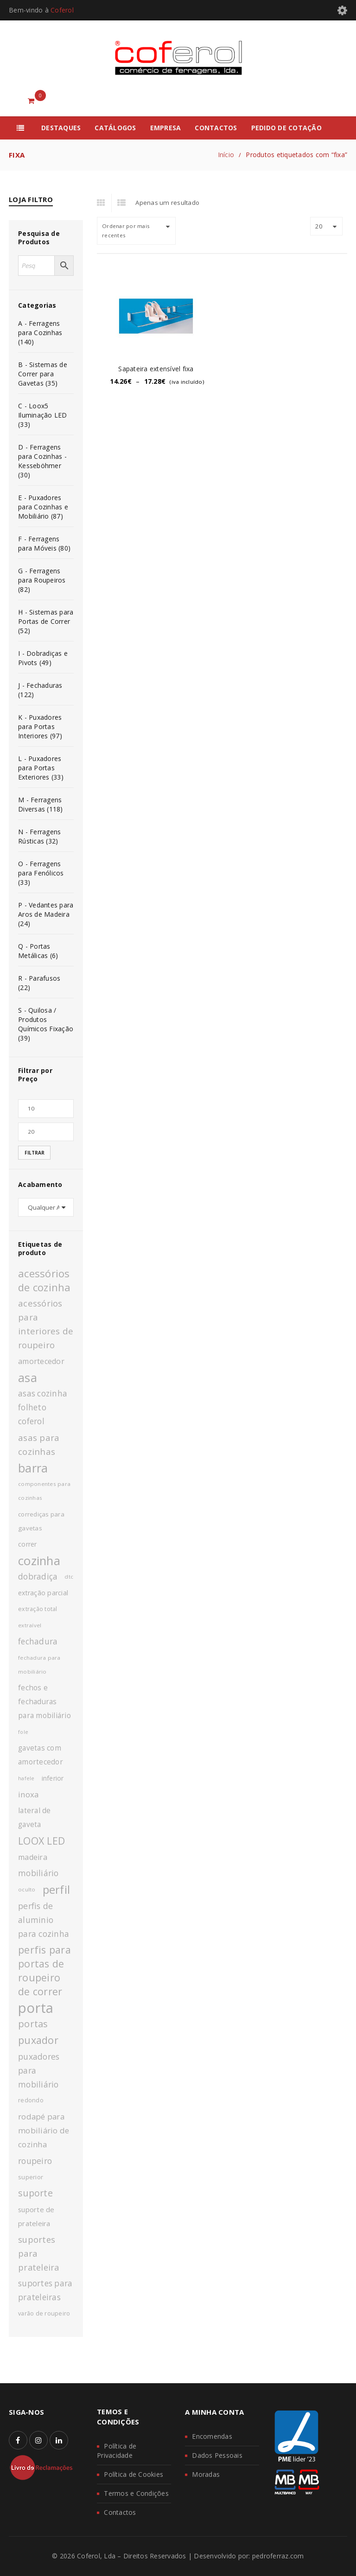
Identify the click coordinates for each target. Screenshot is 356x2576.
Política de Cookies (133, 2474)
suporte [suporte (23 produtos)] (35, 2193)
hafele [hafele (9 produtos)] (26, 1778)
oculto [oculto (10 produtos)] (27, 1889)
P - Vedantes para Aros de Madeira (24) (45, 914)
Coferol (62, 10)
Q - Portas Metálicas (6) (38, 951)
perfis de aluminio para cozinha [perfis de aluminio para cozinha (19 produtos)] (43, 1919)
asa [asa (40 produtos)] (27, 1377)
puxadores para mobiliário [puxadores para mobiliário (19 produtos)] (38, 2070)
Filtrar (34, 1152)
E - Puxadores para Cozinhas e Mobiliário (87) (43, 506)
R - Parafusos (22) (39, 983)
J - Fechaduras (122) (40, 690)
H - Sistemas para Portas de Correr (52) (45, 621)
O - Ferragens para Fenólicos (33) (41, 873)
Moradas (206, 2474)
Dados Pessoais (217, 2455)
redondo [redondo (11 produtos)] (31, 2100)
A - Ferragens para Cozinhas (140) (40, 332)
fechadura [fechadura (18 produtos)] (37, 1641)
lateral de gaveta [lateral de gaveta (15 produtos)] (34, 1817)
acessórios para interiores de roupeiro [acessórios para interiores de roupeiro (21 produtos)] (45, 1324)
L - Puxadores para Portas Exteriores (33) (41, 767)
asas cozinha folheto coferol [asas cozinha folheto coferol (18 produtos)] (42, 1407)
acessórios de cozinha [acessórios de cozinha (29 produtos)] (44, 1280)
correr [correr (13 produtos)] (27, 1544)
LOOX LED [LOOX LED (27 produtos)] (41, 1840)
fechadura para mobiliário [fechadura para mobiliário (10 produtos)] (39, 1664)
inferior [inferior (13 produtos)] (53, 1778)
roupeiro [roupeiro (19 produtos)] (35, 2160)
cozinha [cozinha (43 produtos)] (39, 1560)
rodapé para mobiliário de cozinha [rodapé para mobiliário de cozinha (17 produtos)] (43, 2130)
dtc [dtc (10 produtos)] (68, 1576)
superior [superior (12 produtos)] (30, 2177)
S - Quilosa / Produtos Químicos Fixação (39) (45, 1024)
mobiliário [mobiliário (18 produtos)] (38, 1873)
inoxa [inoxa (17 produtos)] (28, 1794)
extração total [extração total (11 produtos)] (37, 1609)
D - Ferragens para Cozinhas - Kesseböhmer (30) (42, 461)
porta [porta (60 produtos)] (35, 2008)
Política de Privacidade (116, 2451)
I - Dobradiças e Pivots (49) (43, 658)
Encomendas (212, 2436)
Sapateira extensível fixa (155, 368)
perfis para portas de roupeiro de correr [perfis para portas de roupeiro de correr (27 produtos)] (44, 1970)
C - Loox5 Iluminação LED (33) (42, 415)
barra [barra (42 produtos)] (33, 1468)
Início (226, 154)
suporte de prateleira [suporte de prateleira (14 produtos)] (36, 2216)
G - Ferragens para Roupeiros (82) (42, 580)
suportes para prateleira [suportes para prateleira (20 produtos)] (38, 2253)
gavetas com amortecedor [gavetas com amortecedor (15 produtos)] (40, 1755)
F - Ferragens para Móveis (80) (44, 543)
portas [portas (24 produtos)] (33, 2024)
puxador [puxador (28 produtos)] (38, 2040)
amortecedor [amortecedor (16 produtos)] (41, 1361)
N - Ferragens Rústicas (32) (39, 836)
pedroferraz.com (278, 2555)
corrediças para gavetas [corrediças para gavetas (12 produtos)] (41, 1521)
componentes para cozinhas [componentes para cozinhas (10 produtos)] (44, 1490)
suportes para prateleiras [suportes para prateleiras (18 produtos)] (45, 2290)
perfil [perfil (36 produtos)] (56, 1890)
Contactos (120, 2512)
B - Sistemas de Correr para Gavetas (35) (42, 373)
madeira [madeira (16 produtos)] (32, 1857)
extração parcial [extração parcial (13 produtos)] (43, 1592)
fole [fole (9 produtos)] (23, 1732)
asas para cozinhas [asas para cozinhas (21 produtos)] (38, 1444)
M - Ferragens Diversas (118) (40, 804)
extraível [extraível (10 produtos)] (29, 1625)
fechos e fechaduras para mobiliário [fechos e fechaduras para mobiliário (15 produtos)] (44, 1701)
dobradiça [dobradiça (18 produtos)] (37, 1576)
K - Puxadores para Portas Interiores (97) (40, 726)
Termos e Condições (136, 2493)
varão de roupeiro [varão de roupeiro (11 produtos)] (44, 2313)
